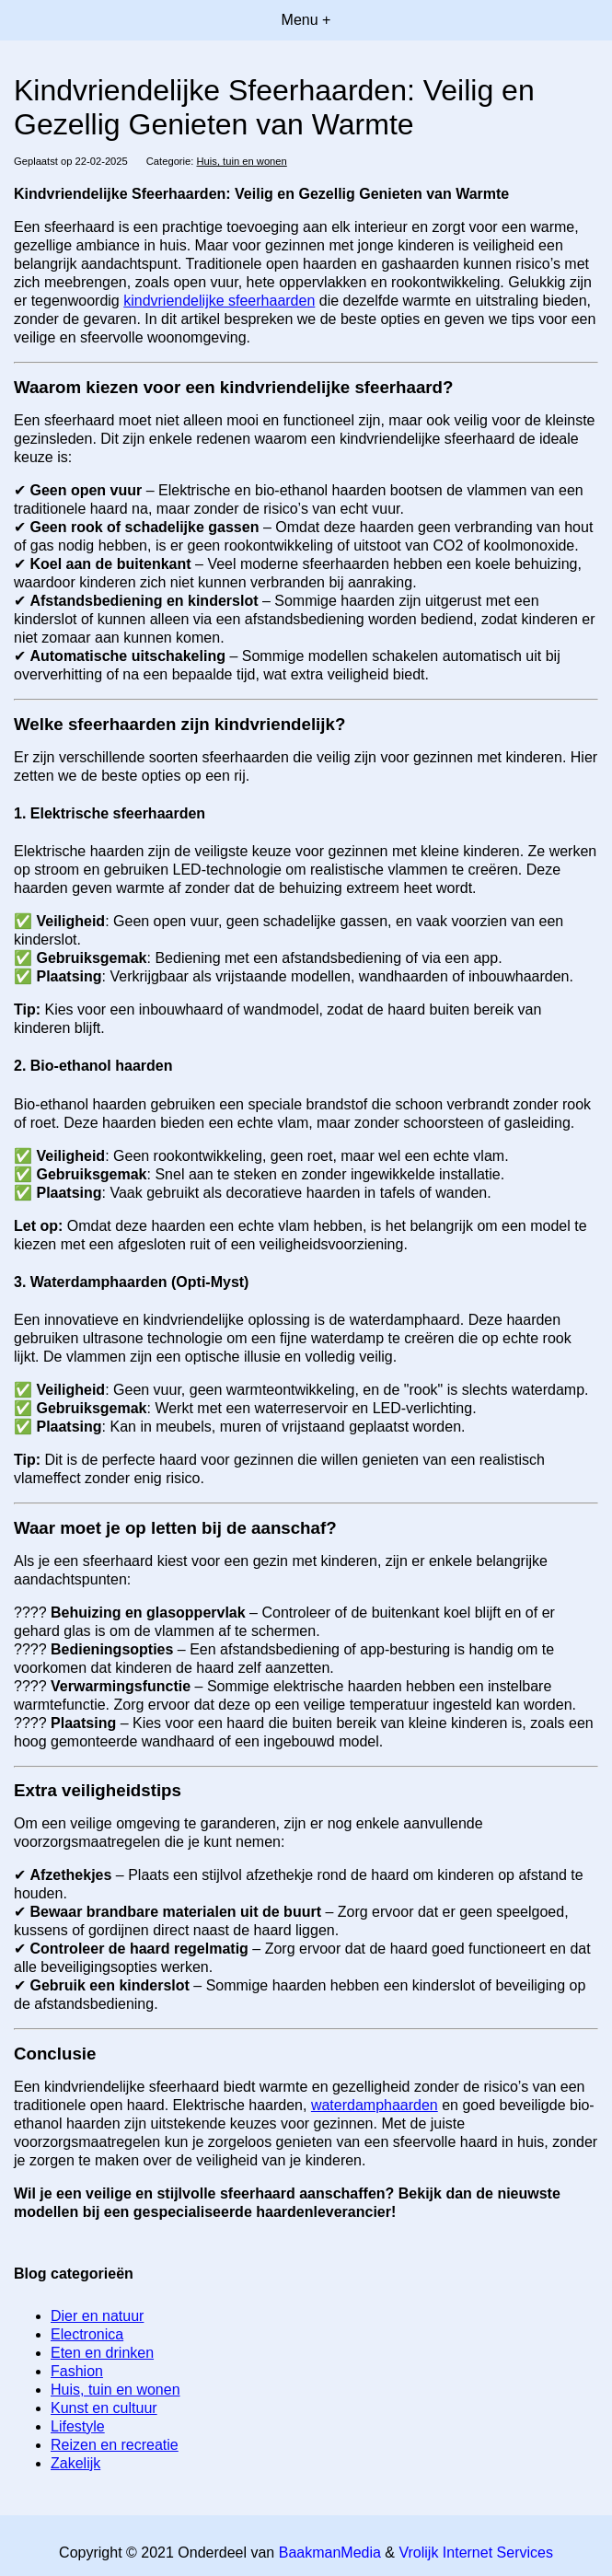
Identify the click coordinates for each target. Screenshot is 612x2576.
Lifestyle (78, 2426)
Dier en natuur (97, 2316)
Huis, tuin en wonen (242, 161)
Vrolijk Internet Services (475, 2552)
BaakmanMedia (330, 2552)
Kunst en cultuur (104, 2408)
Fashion (77, 2371)
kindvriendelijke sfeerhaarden (219, 300)
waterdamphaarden (374, 2105)
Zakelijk (75, 2463)
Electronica (87, 2334)
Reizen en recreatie (115, 2445)
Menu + (306, 20)
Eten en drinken (102, 2353)
